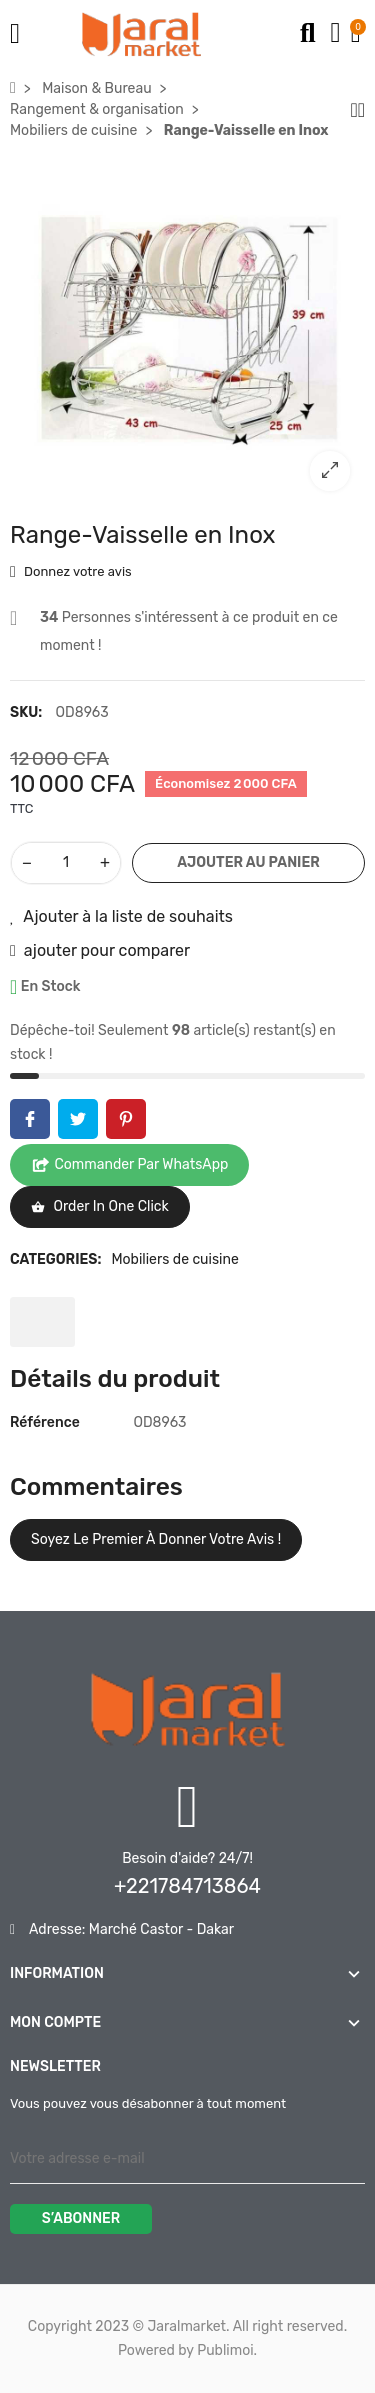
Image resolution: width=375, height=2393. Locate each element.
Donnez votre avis (71, 572)
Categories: (55, 1259)
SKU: (26, 712)
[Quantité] (66, 863)
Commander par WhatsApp (129, 1165)
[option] (187, 328)
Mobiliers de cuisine (174, 1259)
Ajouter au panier (248, 862)
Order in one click (100, 1207)
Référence (45, 1422)
